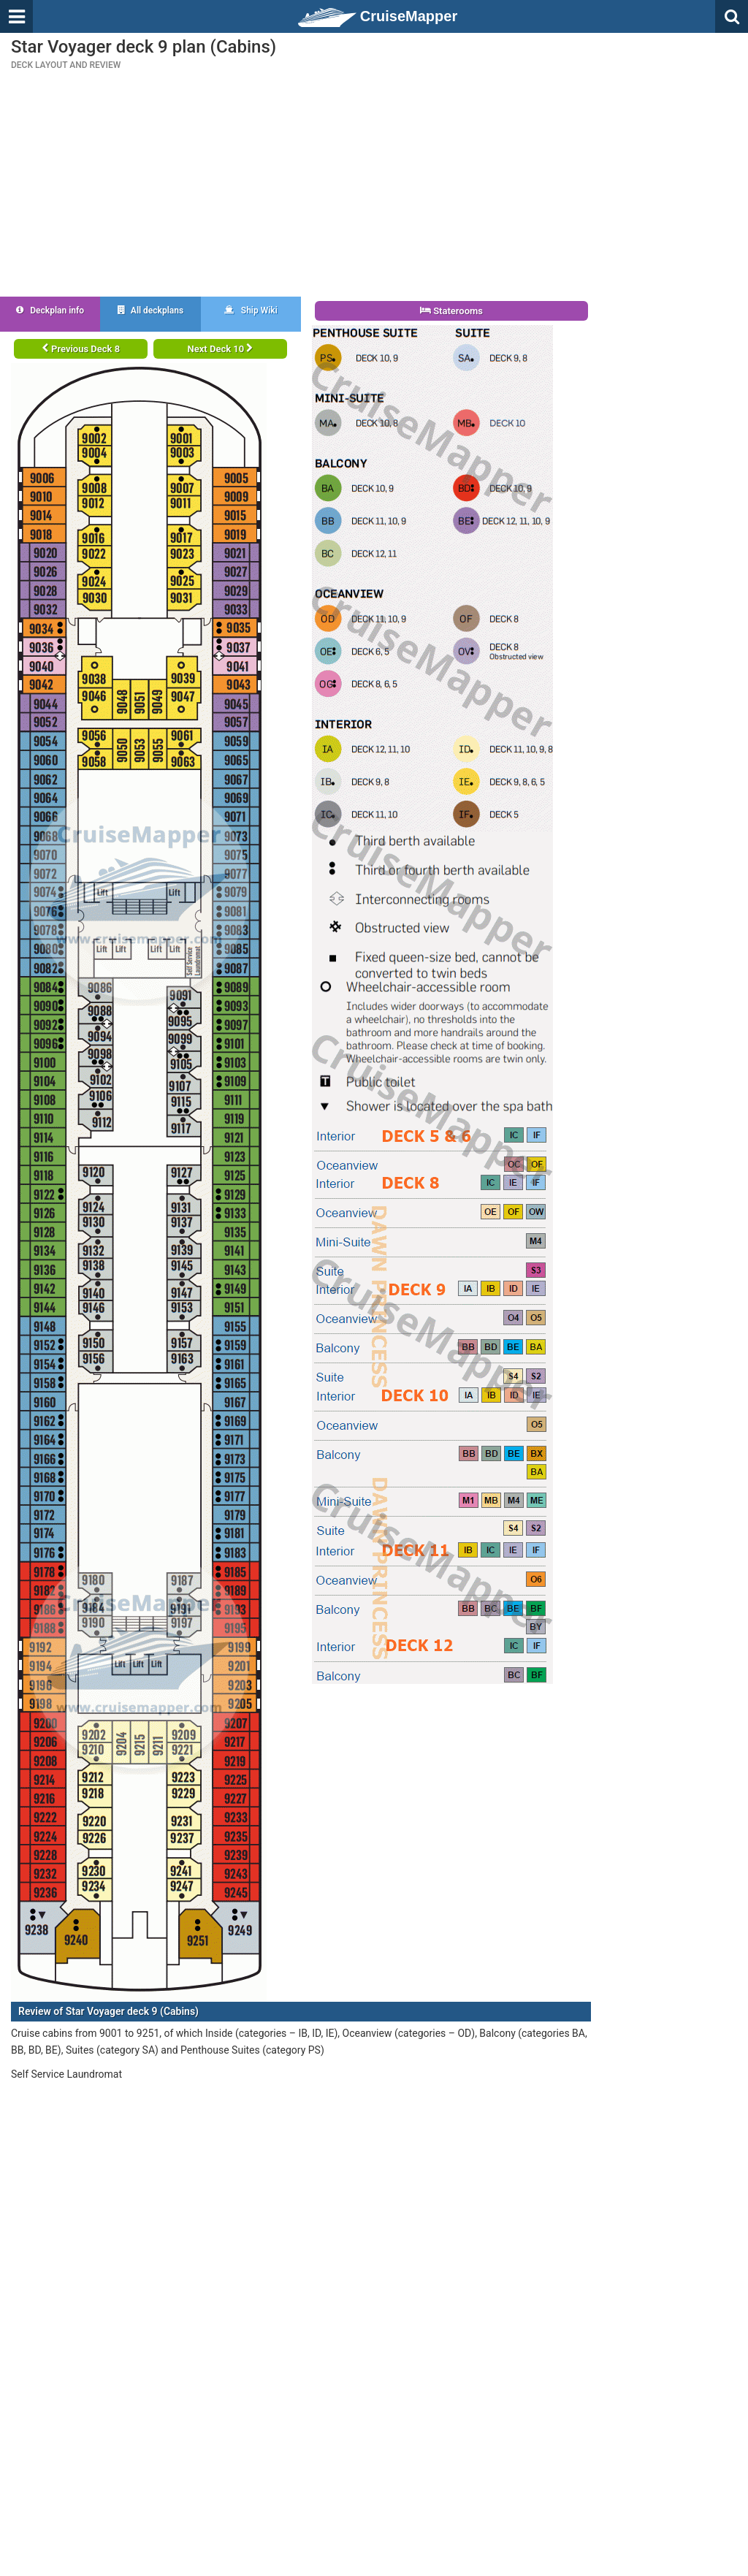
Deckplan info (50, 310)
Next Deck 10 (220, 348)
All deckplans (150, 310)
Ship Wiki (251, 310)
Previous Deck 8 (81, 348)
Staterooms (451, 310)
